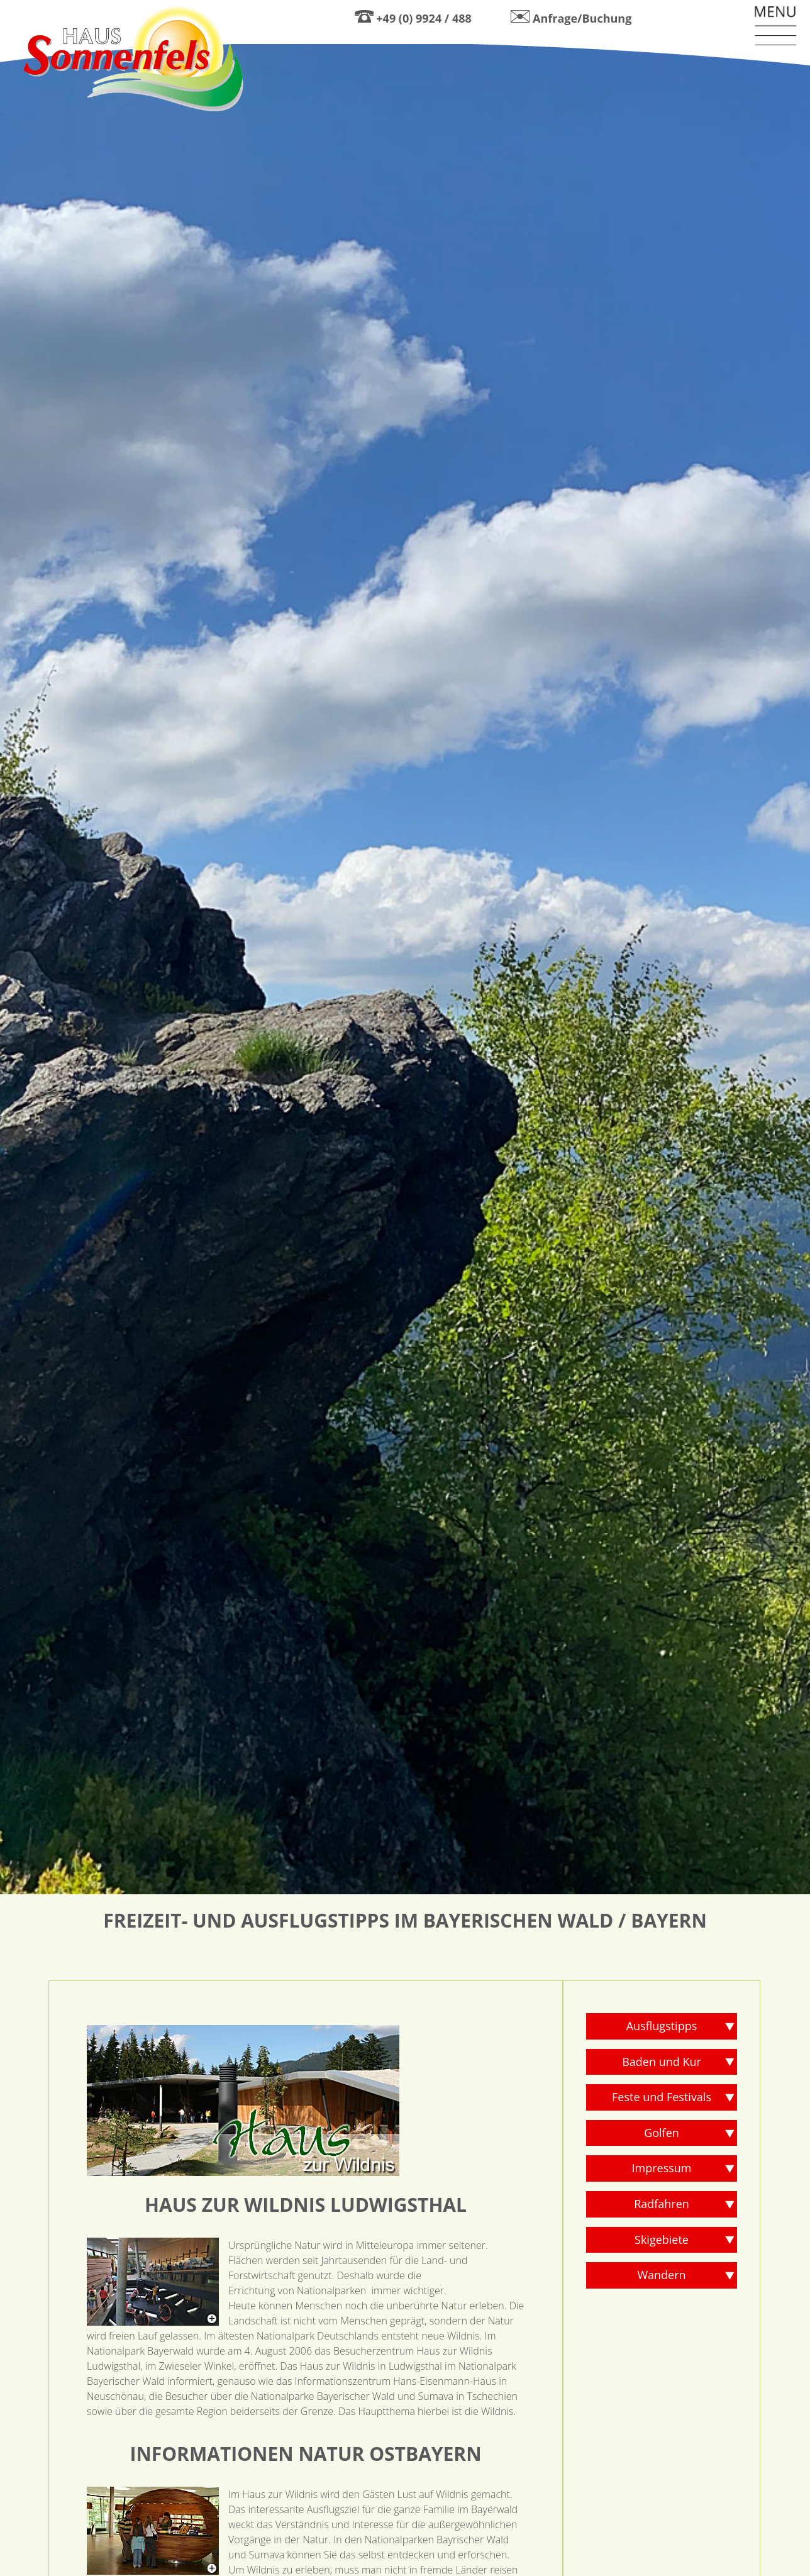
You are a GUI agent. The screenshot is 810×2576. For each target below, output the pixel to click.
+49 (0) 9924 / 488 (424, 18)
